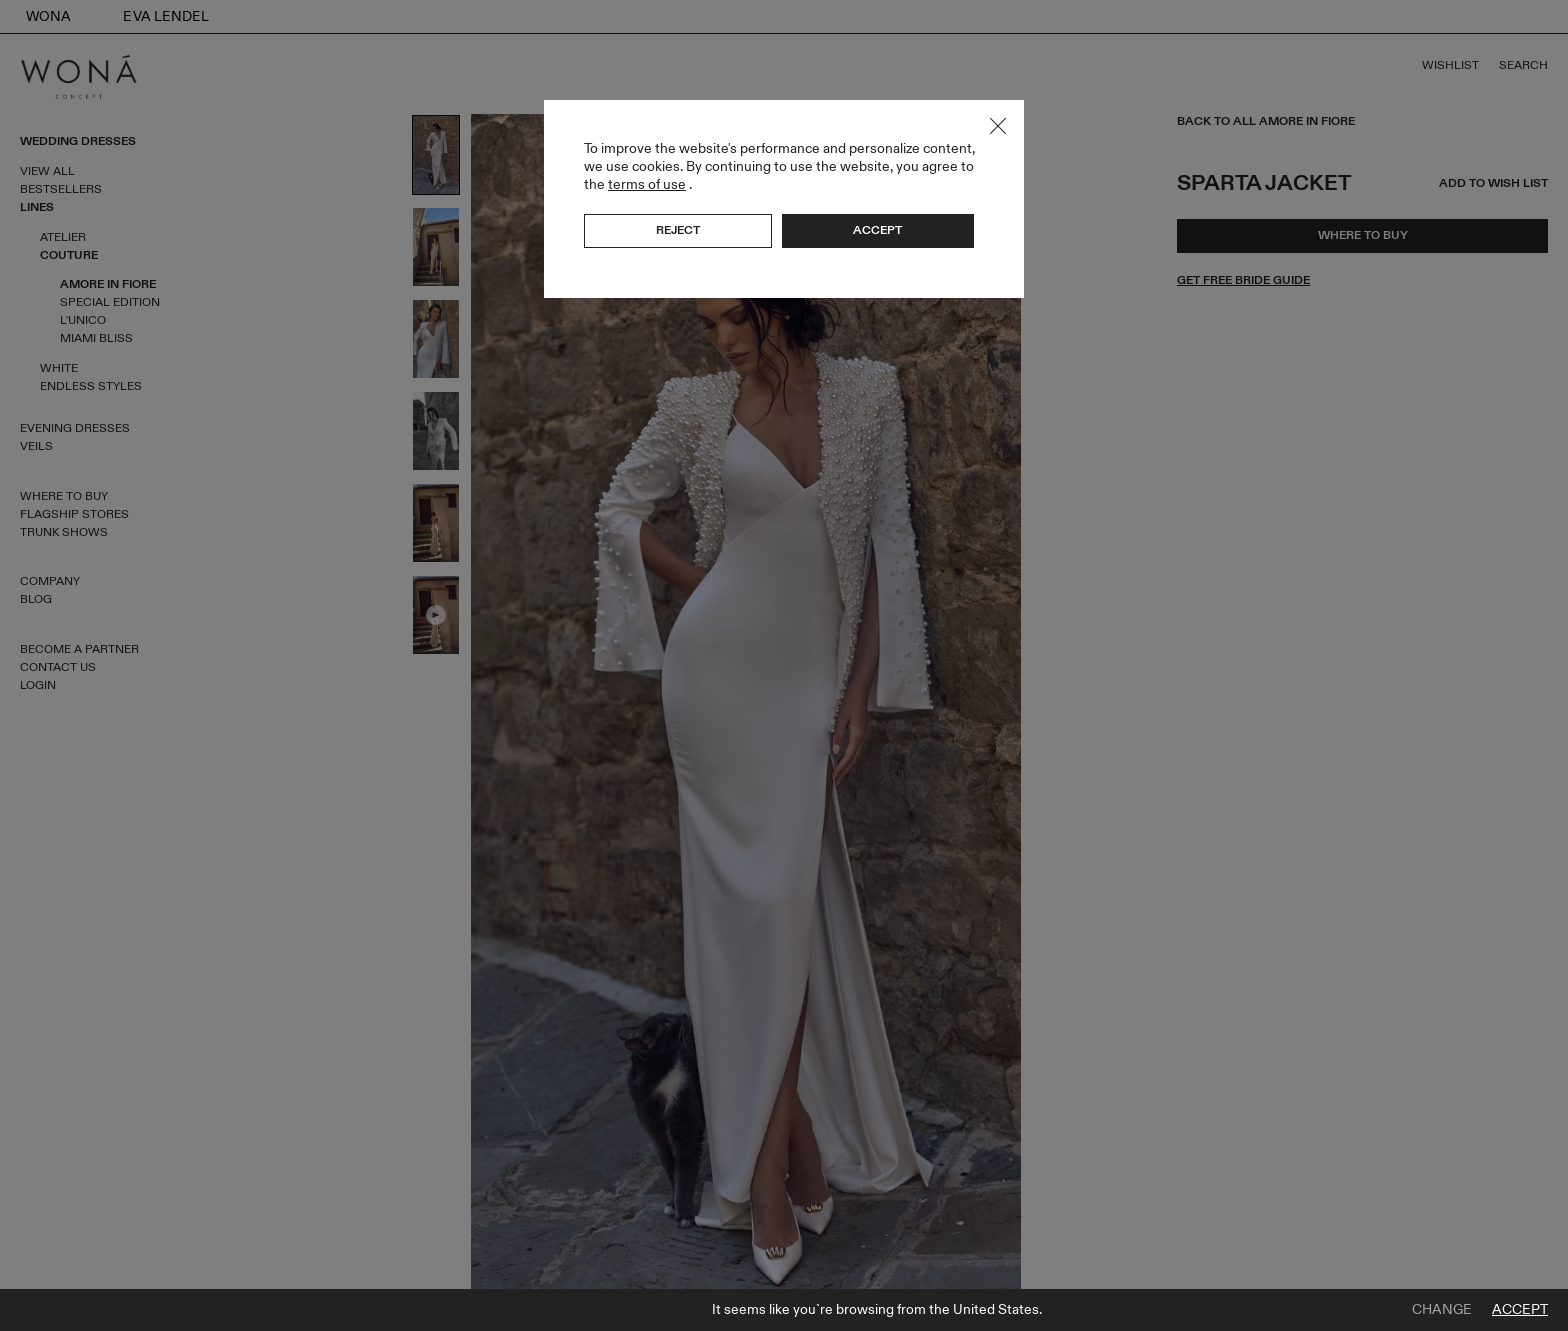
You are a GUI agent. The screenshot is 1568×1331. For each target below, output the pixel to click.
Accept (1520, 1310)
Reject (678, 230)
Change (1442, 1310)
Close (998, 126)
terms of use (647, 184)
